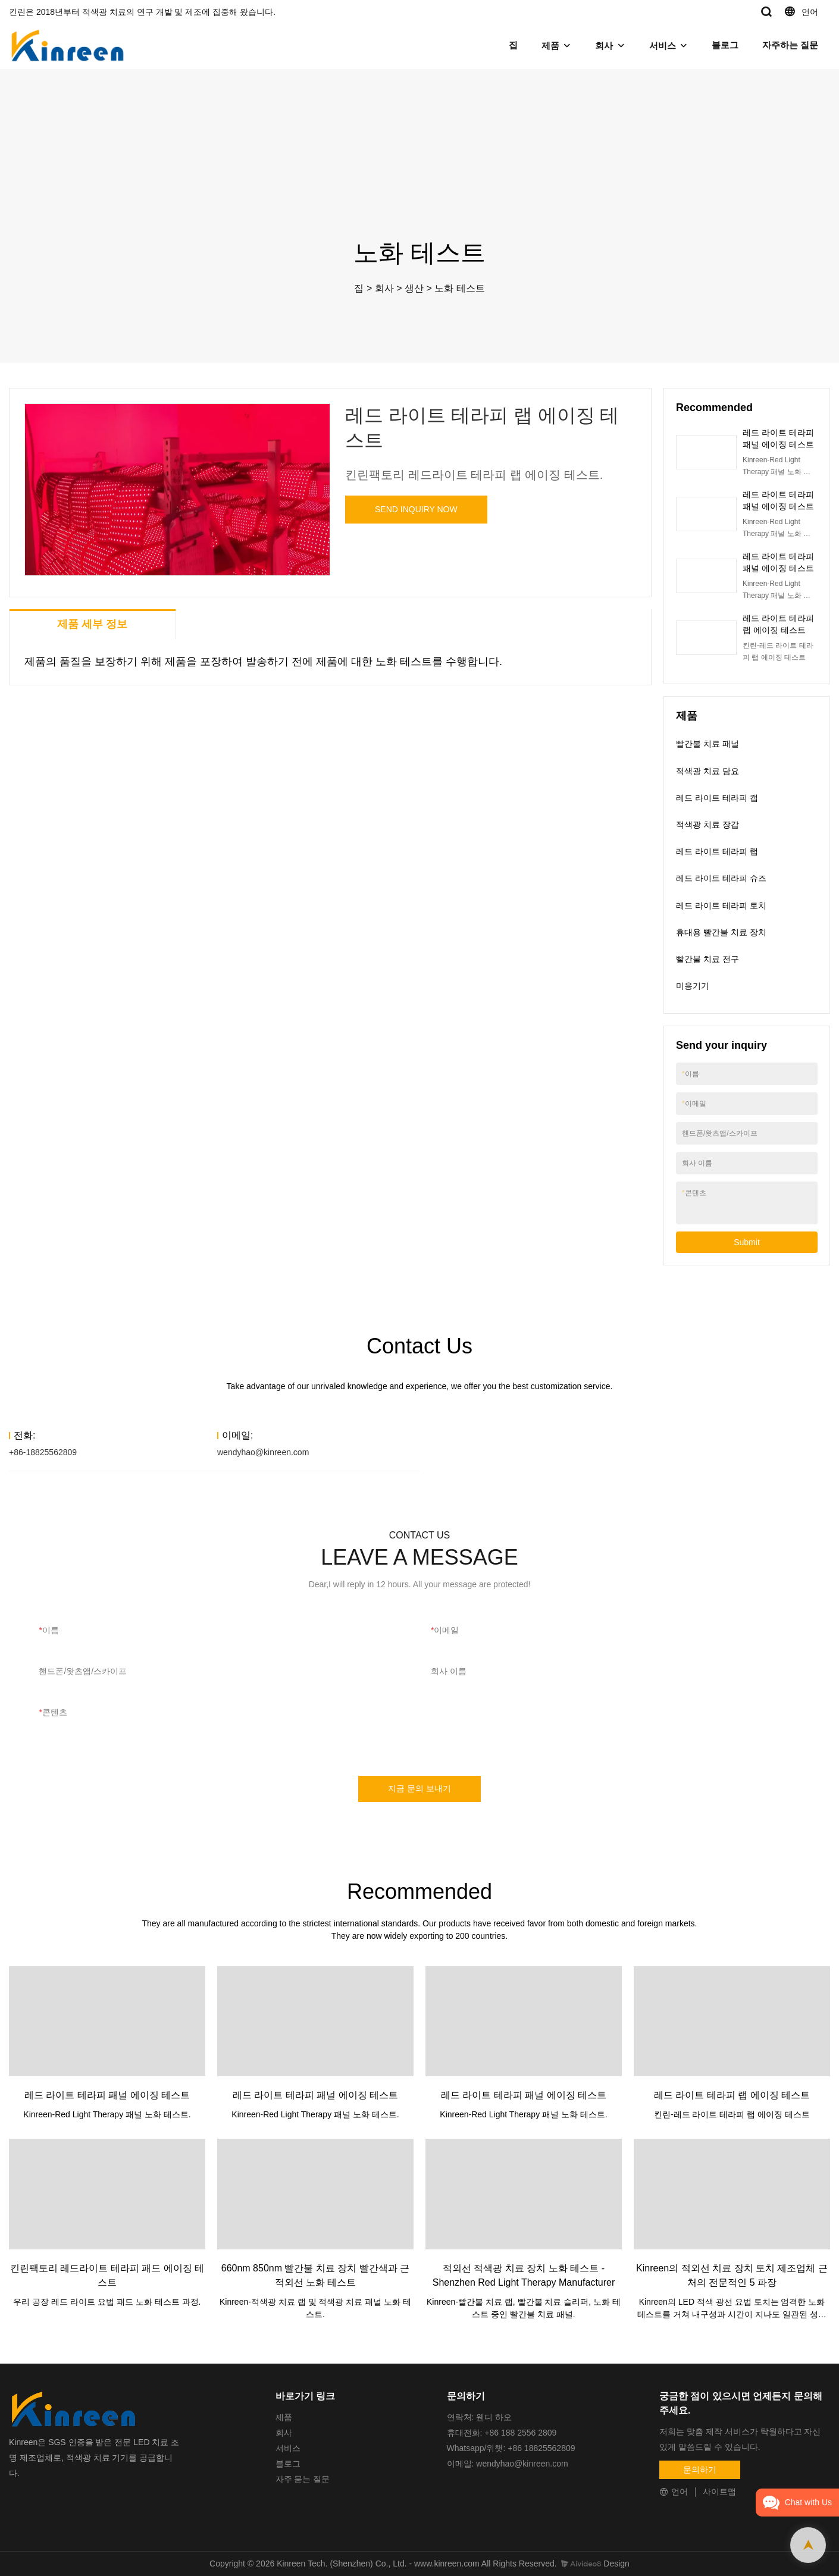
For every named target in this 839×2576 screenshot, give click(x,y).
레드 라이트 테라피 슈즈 (721, 878)
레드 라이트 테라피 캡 (717, 798)
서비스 (662, 45)
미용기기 (692, 986)
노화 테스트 (459, 288)
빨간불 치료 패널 (707, 743)
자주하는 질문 (790, 45)
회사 (604, 45)
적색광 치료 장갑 (707, 824)
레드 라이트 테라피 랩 (717, 851)
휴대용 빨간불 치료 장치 (721, 932)
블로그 (725, 45)
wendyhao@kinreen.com (263, 1452)
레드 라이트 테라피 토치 (721, 905)
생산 (414, 288)
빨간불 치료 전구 (707, 959)
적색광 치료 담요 (707, 771)
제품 (550, 45)
